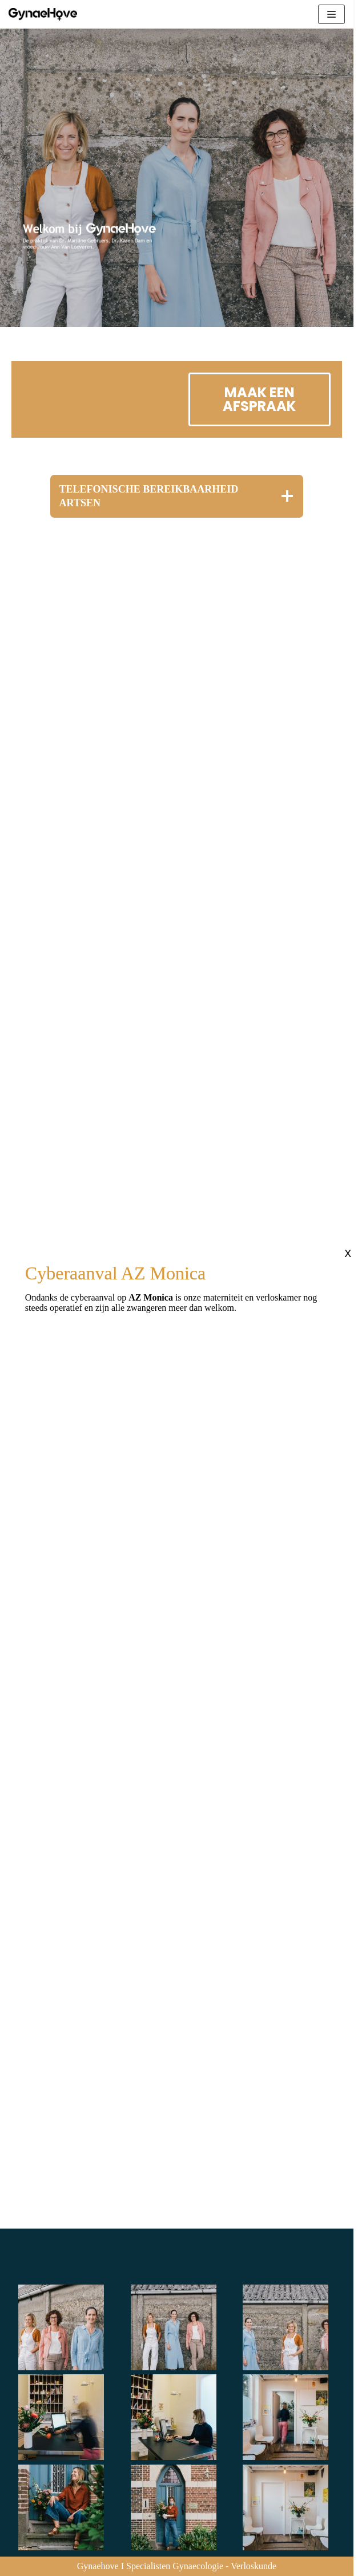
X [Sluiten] (347, 1253)
